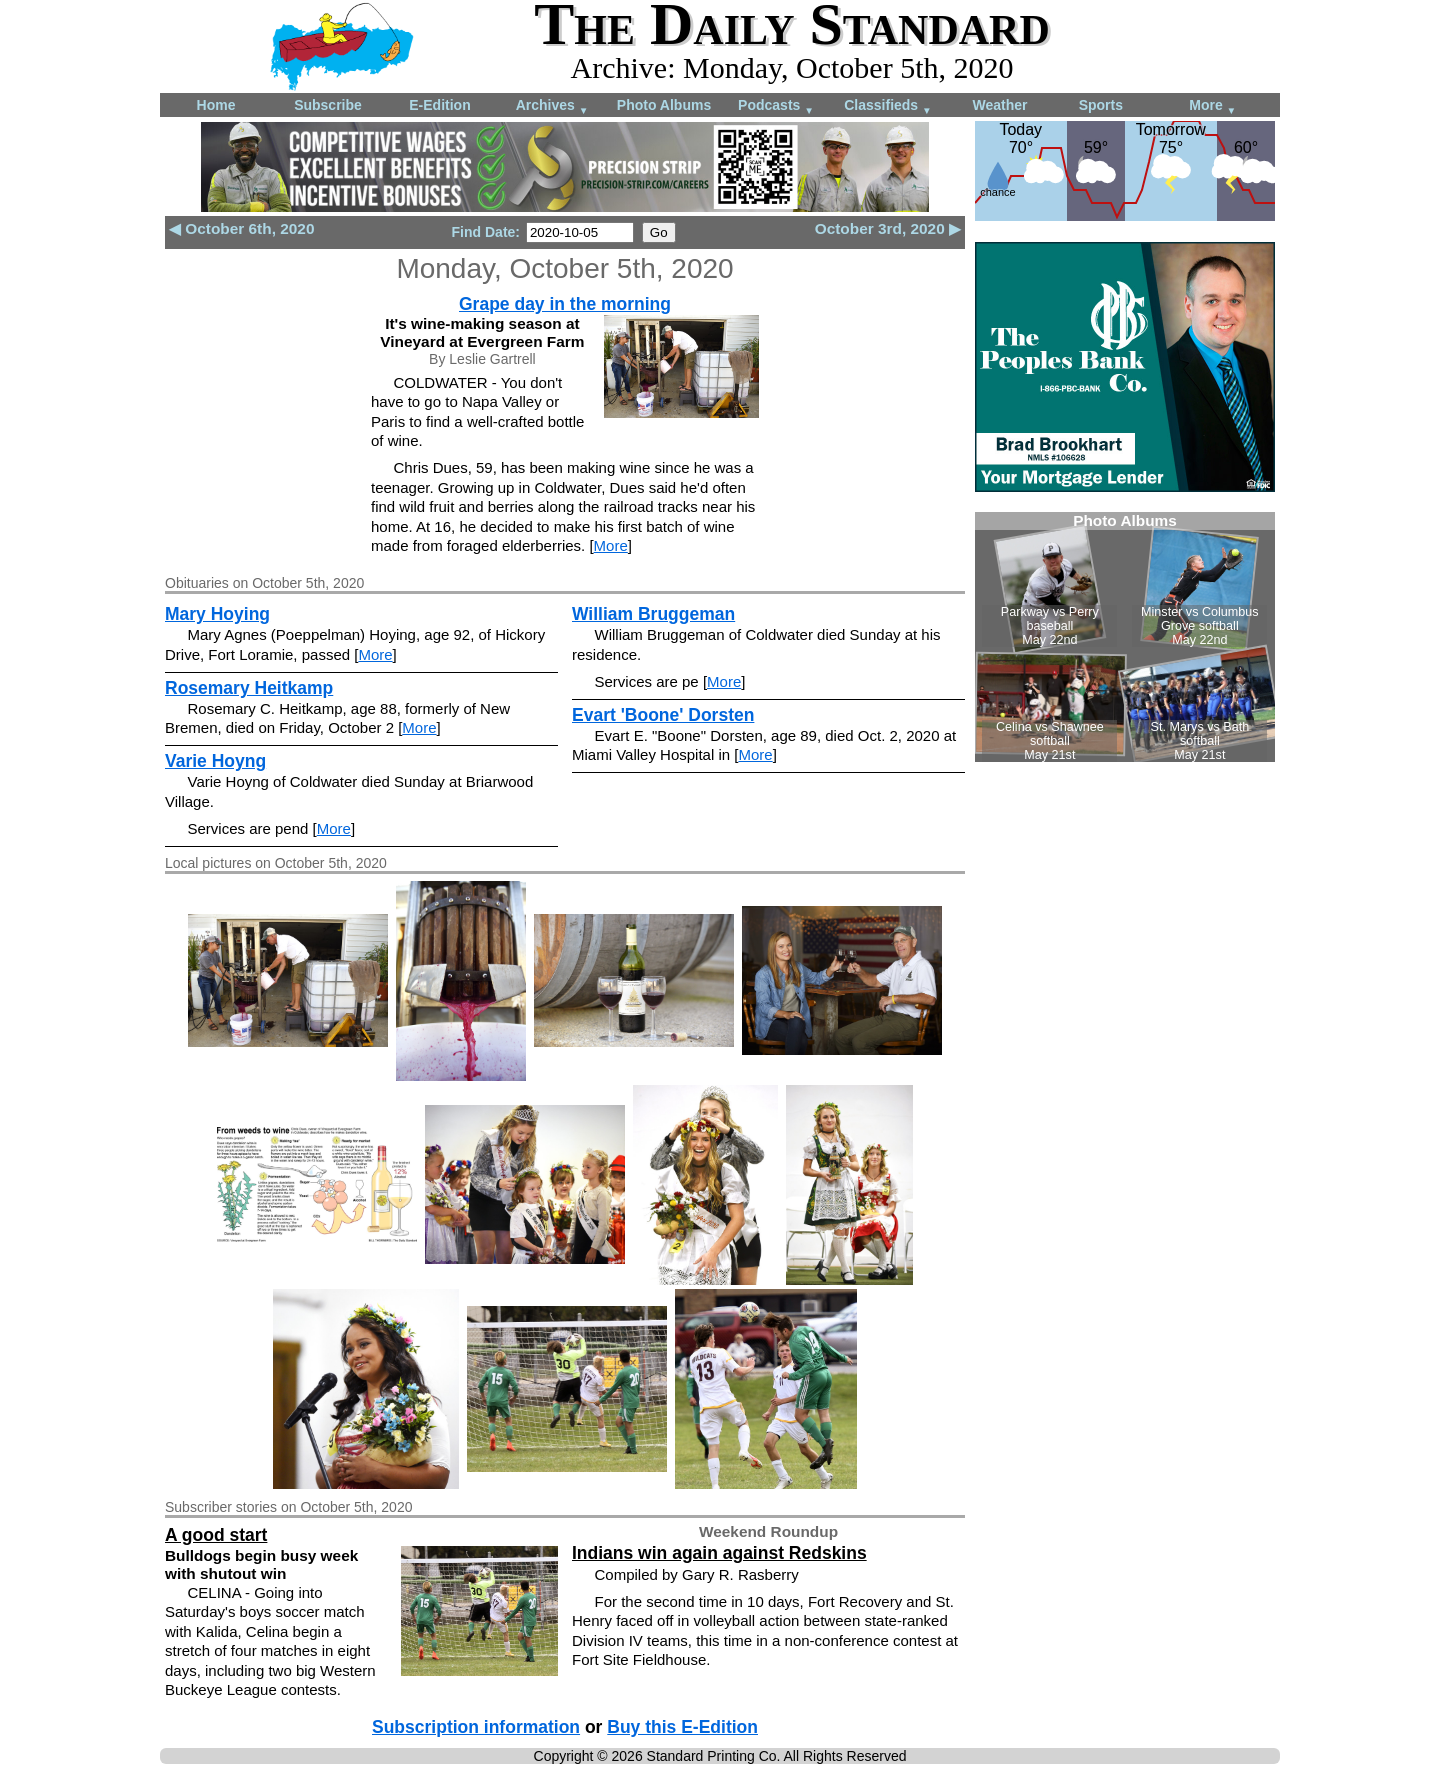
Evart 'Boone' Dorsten (663, 715)
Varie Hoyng (215, 761)
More (1212, 106)
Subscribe (328, 105)
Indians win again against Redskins (719, 1553)
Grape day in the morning (565, 304)
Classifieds (888, 106)
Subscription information (476, 1727)
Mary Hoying (217, 614)
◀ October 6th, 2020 (241, 228)
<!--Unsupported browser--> (1125, 637)
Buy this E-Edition (682, 1727)
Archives (552, 106)
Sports (1101, 105)
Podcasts (776, 106)
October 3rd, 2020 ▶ (888, 228)
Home (216, 105)
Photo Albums (664, 105)
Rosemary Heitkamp (249, 688)
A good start (216, 1535)
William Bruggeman (653, 614)
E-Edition (439, 105)
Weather (1000, 105)
